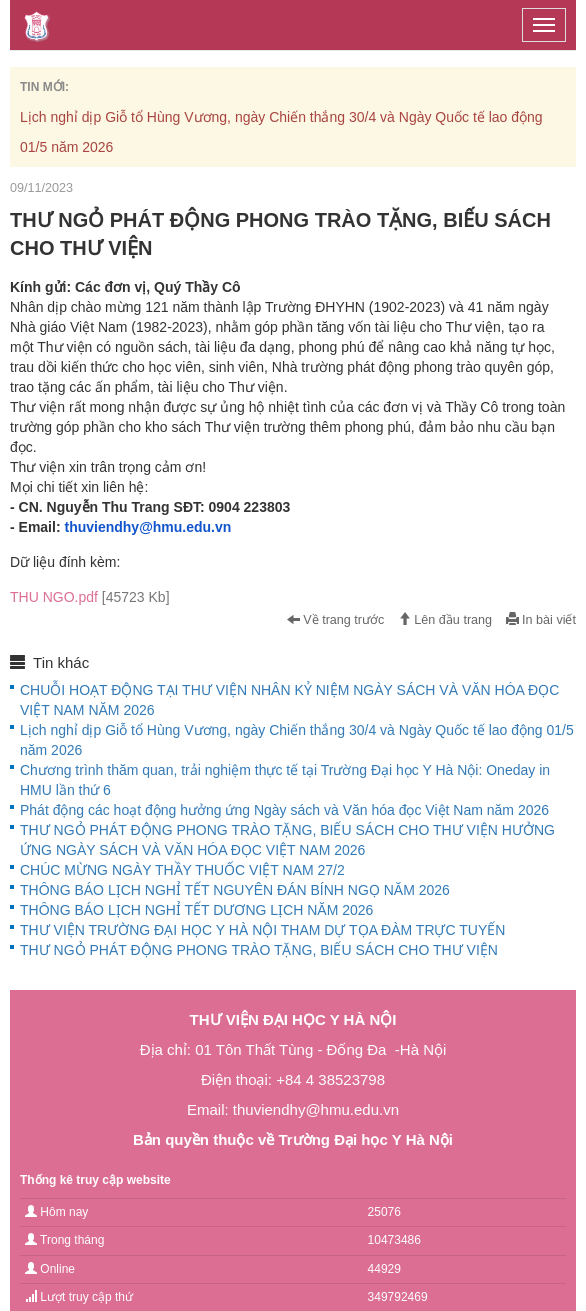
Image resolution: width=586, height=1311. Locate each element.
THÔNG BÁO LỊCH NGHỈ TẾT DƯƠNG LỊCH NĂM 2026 (196, 910)
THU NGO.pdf (90, 597)
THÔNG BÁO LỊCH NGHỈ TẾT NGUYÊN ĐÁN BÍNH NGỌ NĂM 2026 (235, 890)
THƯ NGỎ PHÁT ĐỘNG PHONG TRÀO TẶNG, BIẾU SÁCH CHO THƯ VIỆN (259, 950)
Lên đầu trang (445, 620)
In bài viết (541, 620)
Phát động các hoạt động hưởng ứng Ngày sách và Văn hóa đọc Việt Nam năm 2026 (284, 810)
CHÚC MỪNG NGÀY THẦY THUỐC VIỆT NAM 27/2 (182, 870)
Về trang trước (336, 620)
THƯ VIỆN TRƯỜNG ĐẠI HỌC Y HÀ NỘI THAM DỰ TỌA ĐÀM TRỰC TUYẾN (262, 930)
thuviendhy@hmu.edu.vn (147, 527)
